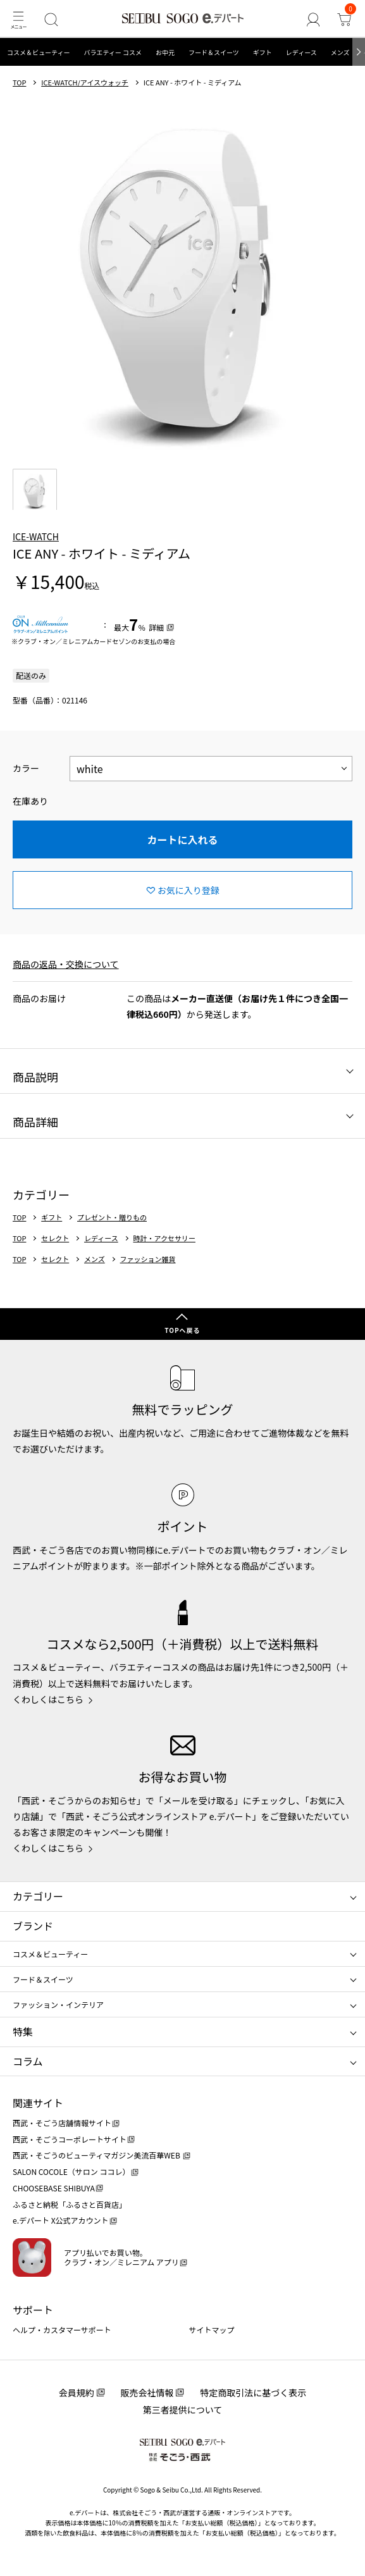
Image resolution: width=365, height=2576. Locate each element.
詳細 (156, 627)
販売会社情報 (147, 2392)
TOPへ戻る (182, 1330)
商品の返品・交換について (66, 964)
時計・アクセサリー (164, 1238)
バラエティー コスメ (113, 52)
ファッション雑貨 (148, 1259)
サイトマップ (212, 2329)
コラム (28, 2061)
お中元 (165, 52)
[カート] (344, 19)
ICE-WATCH (36, 536)
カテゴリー (38, 1896)
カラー (26, 768)
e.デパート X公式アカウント (61, 2220)
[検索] (51, 19)
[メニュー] (18, 19)
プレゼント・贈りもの (112, 1217)
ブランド (33, 1925)
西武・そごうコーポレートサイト (70, 2139)
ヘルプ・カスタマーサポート (62, 2329)
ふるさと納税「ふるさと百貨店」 (70, 2204)
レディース (301, 52)
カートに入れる (182, 839)
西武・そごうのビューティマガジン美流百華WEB (97, 2155)
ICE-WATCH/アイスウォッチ (84, 82)
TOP (19, 82)
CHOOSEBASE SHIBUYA (54, 2188)
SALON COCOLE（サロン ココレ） (71, 2171)
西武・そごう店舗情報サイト (62, 2122)
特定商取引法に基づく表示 (253, 2392)
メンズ (340, 52)
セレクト (55, 1238)
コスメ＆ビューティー (38, 52)
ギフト (262, 52)
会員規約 (76, 2392)
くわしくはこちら (48, 1699)
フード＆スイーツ (214, 52)
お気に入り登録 (189, 890)
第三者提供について (183, 2409)
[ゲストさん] (313, 19)
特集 (23, 2031)
